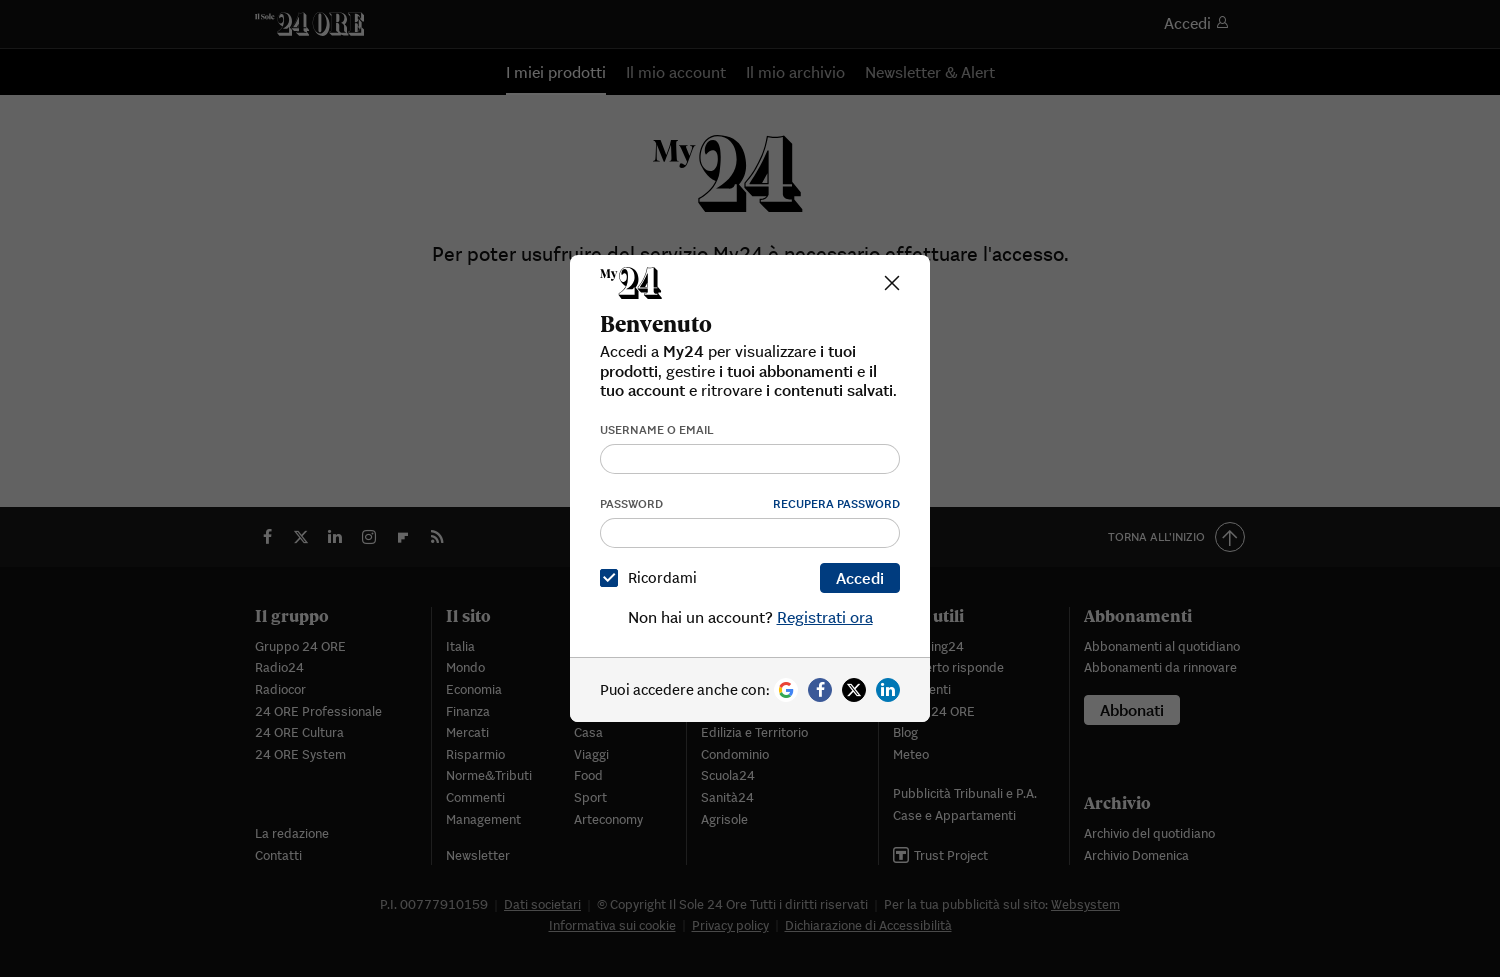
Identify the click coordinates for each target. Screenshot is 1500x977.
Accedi (860, 578)
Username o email (657, 429)
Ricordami (652, 577)
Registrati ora (825, 617)
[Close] (892, 283)
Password (631, 503)
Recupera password (836, 503)
